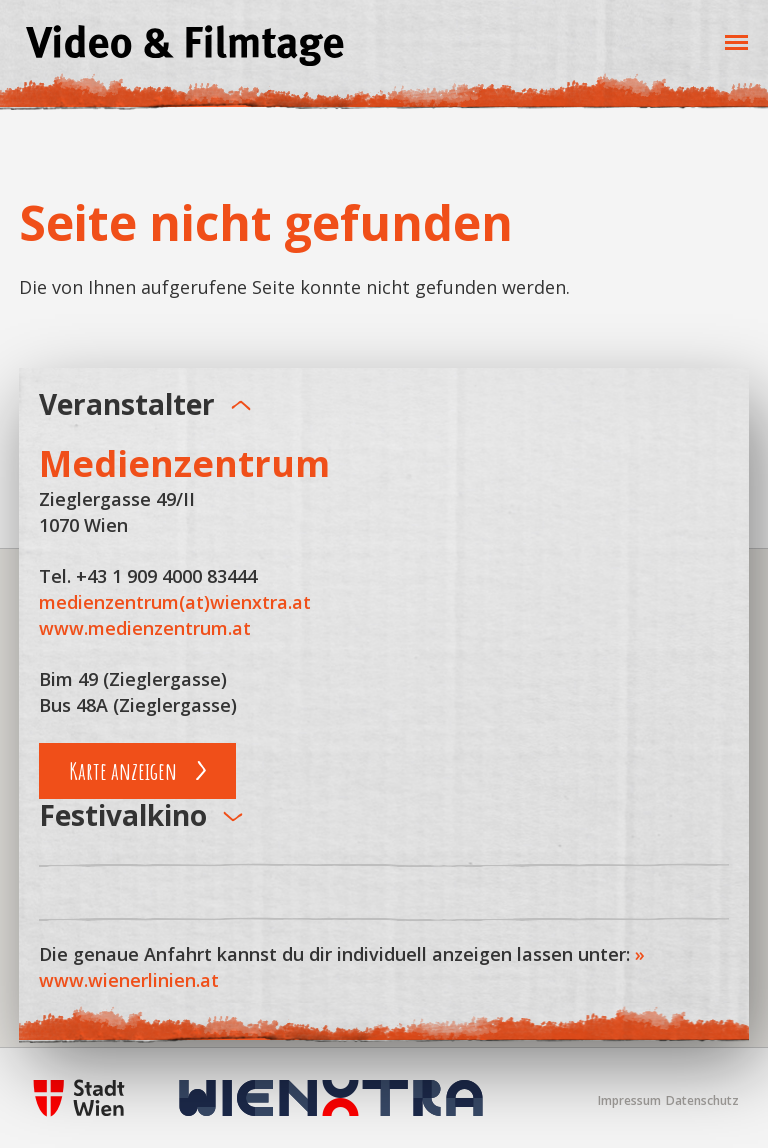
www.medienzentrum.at (145, 628)
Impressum (629, 1100)
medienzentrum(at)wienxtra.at (175, 602)
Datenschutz (702, 1100)
